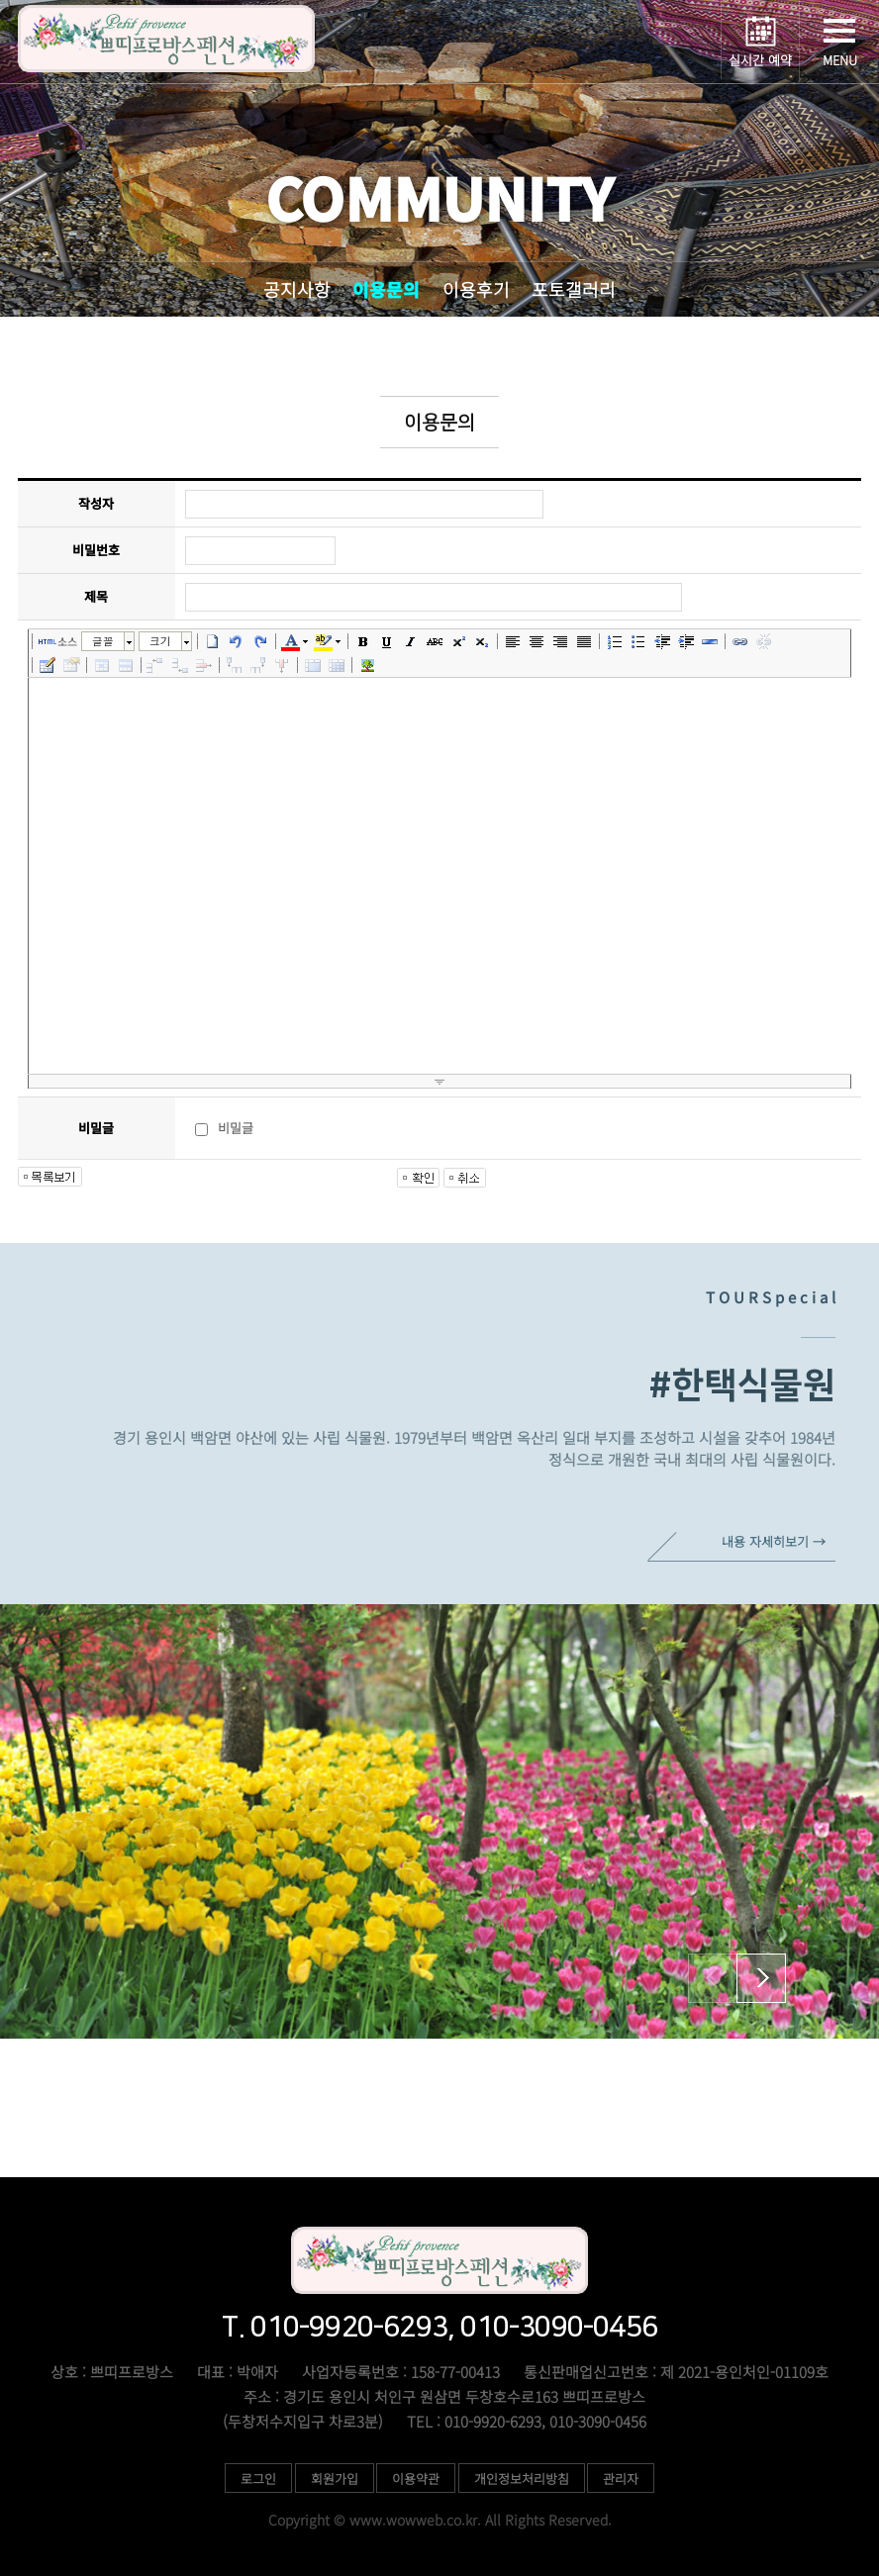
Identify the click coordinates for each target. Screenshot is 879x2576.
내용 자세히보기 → (774, 1541)
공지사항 (297, 289)
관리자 (620, 2478)
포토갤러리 (574, 289)
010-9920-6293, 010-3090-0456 (596, 2132)
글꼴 (103, 640)
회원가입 (334, 2478)
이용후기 (476, 289)
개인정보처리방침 (521, 2478)
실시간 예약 (760, 59)
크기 (160, 640)
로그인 (258, 2478)
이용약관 (416, 2478)
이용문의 (386, 289)
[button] (761, 1978)
